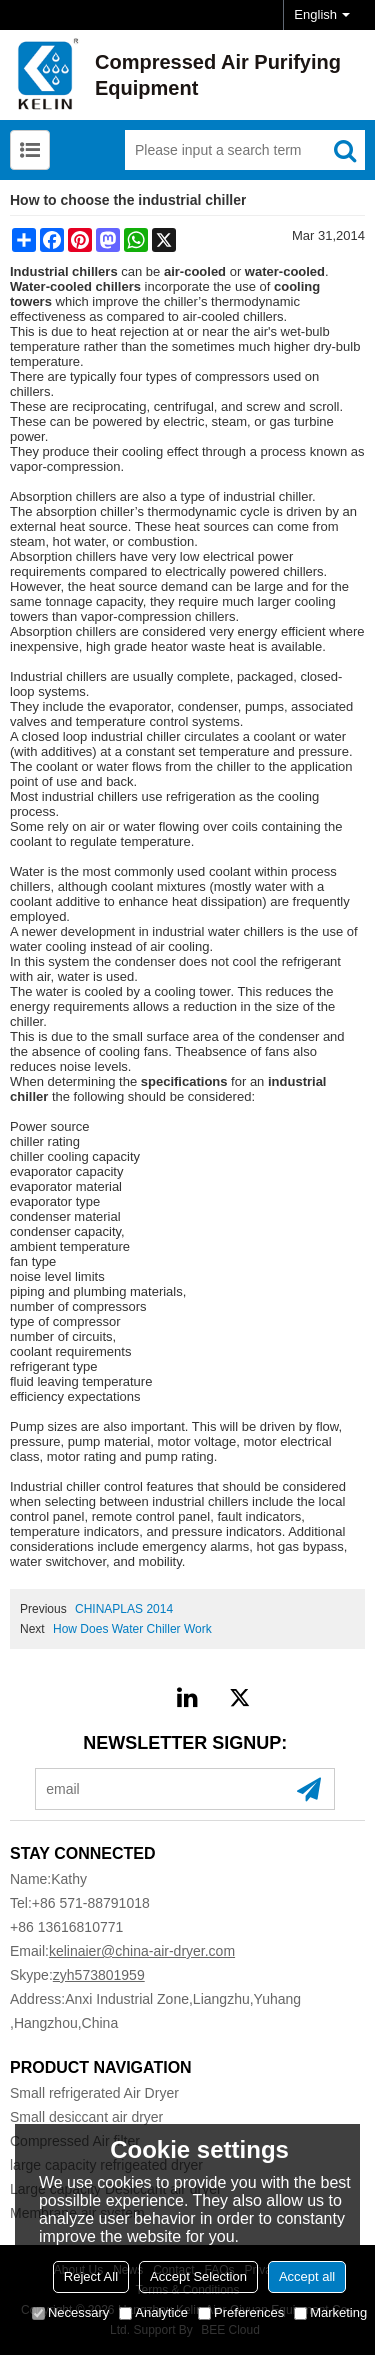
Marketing (330, 2312)
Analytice (153, 2312)
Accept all (307, 2276)
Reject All (91, 2276)
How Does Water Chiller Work (132, 1629)
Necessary (70, 2312)
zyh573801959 (99, 1975)
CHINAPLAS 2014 (124, 1609)
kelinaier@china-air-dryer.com (142, 1951)
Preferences (241, 2312)
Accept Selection (198, 2276)
